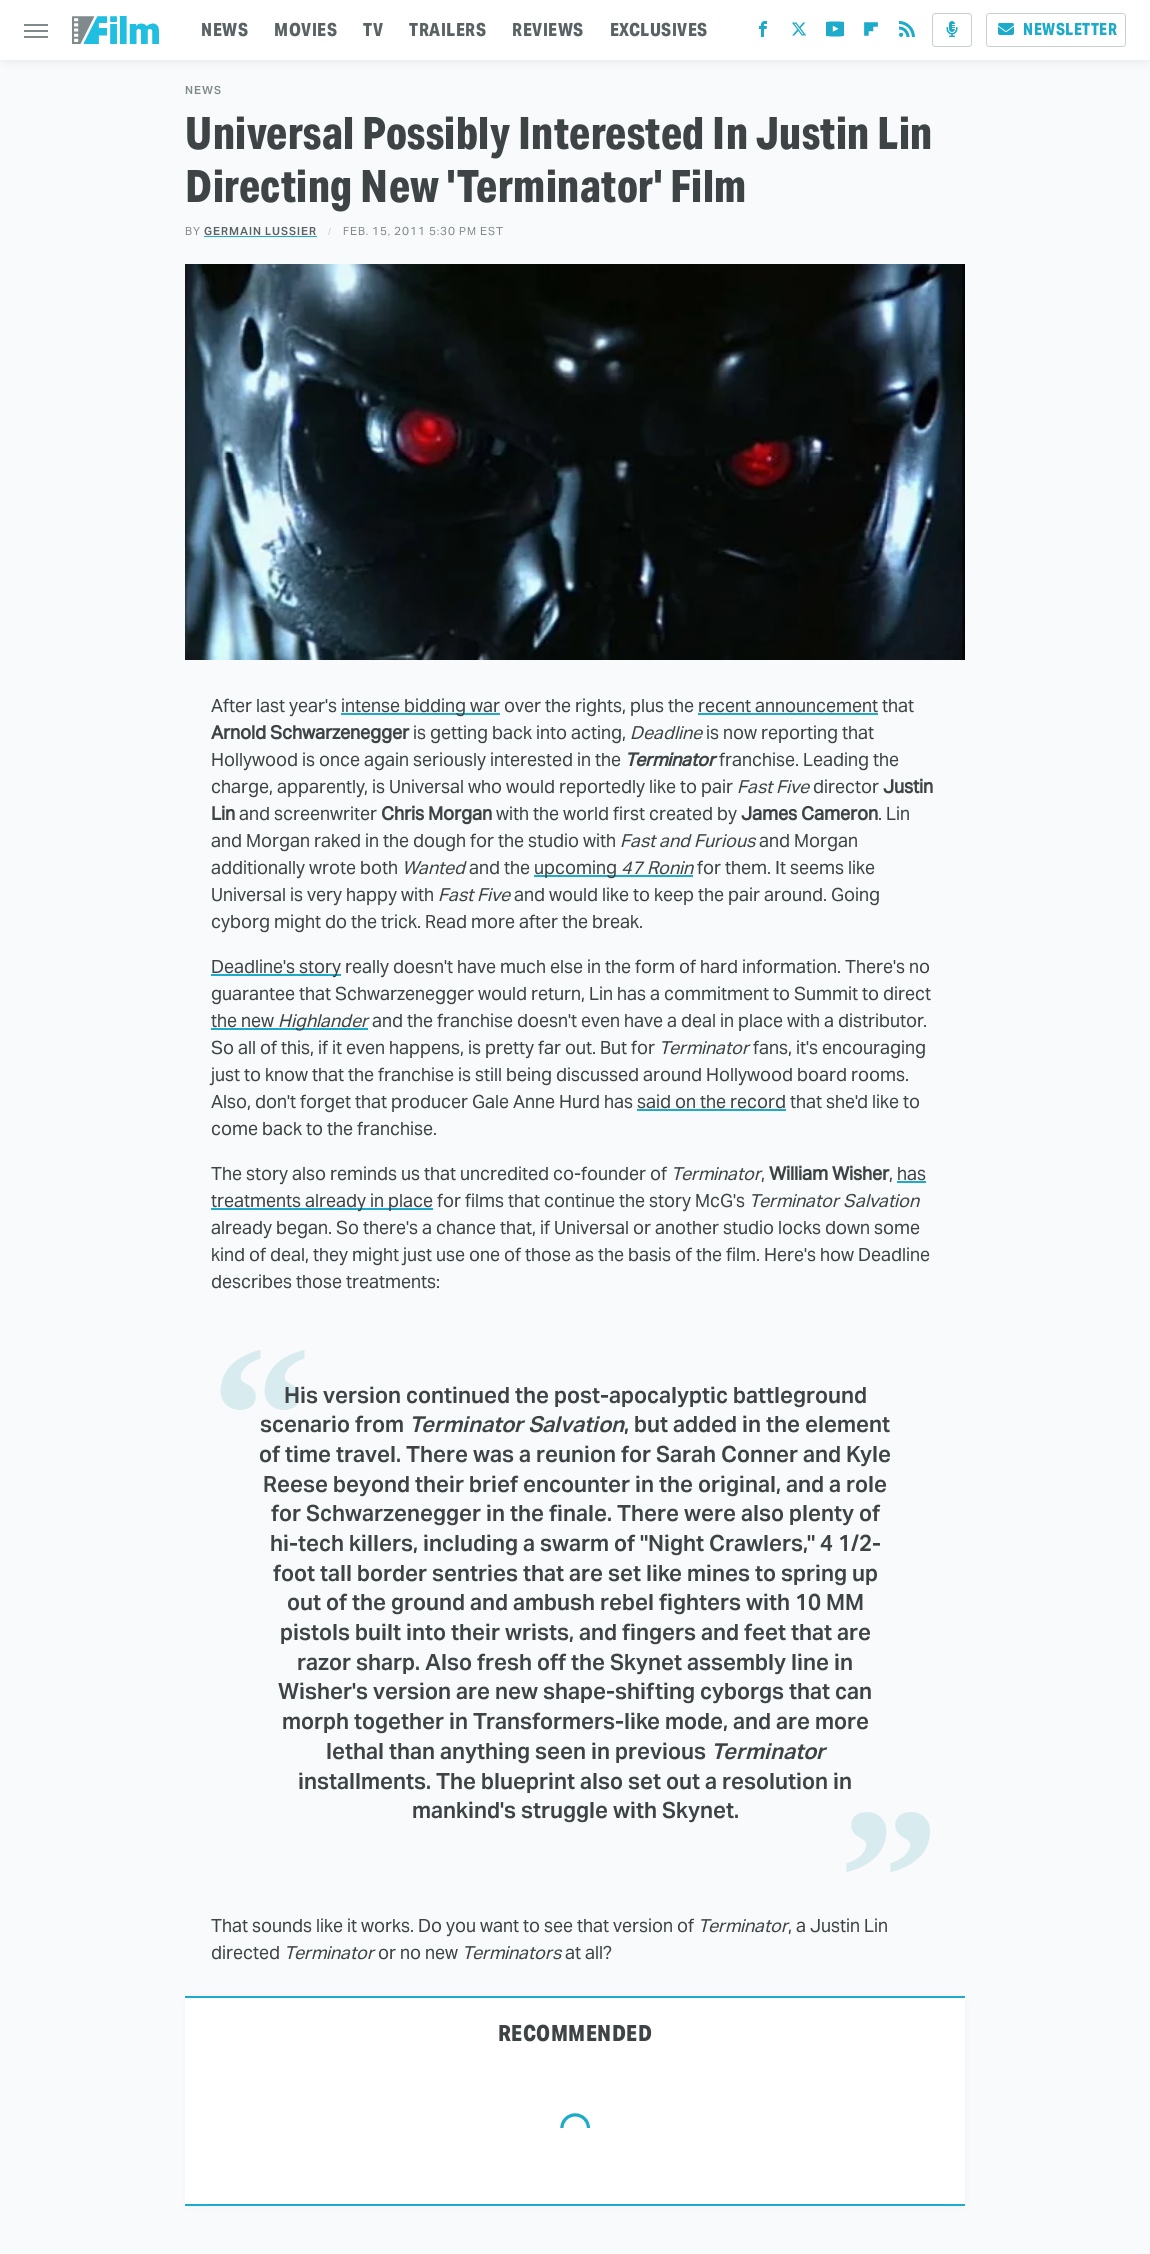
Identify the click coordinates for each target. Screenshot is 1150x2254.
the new (289, 1020)
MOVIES (305, 29)
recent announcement (788, 705)
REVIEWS (548, 29)
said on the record (711, 1101)
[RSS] (907, 33)
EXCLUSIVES (659, 29)
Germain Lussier (260, 231)
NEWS (224, 29)
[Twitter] (799, 33)
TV (373, 29)
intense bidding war (420, 705)
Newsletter (1056, 29)
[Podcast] (952, 30)
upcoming (613, 867)
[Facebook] (763, 33)
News (203, 90)
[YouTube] (835, 33)
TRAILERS (447, 29)
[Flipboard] (871, 33)
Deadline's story (276, 966)
